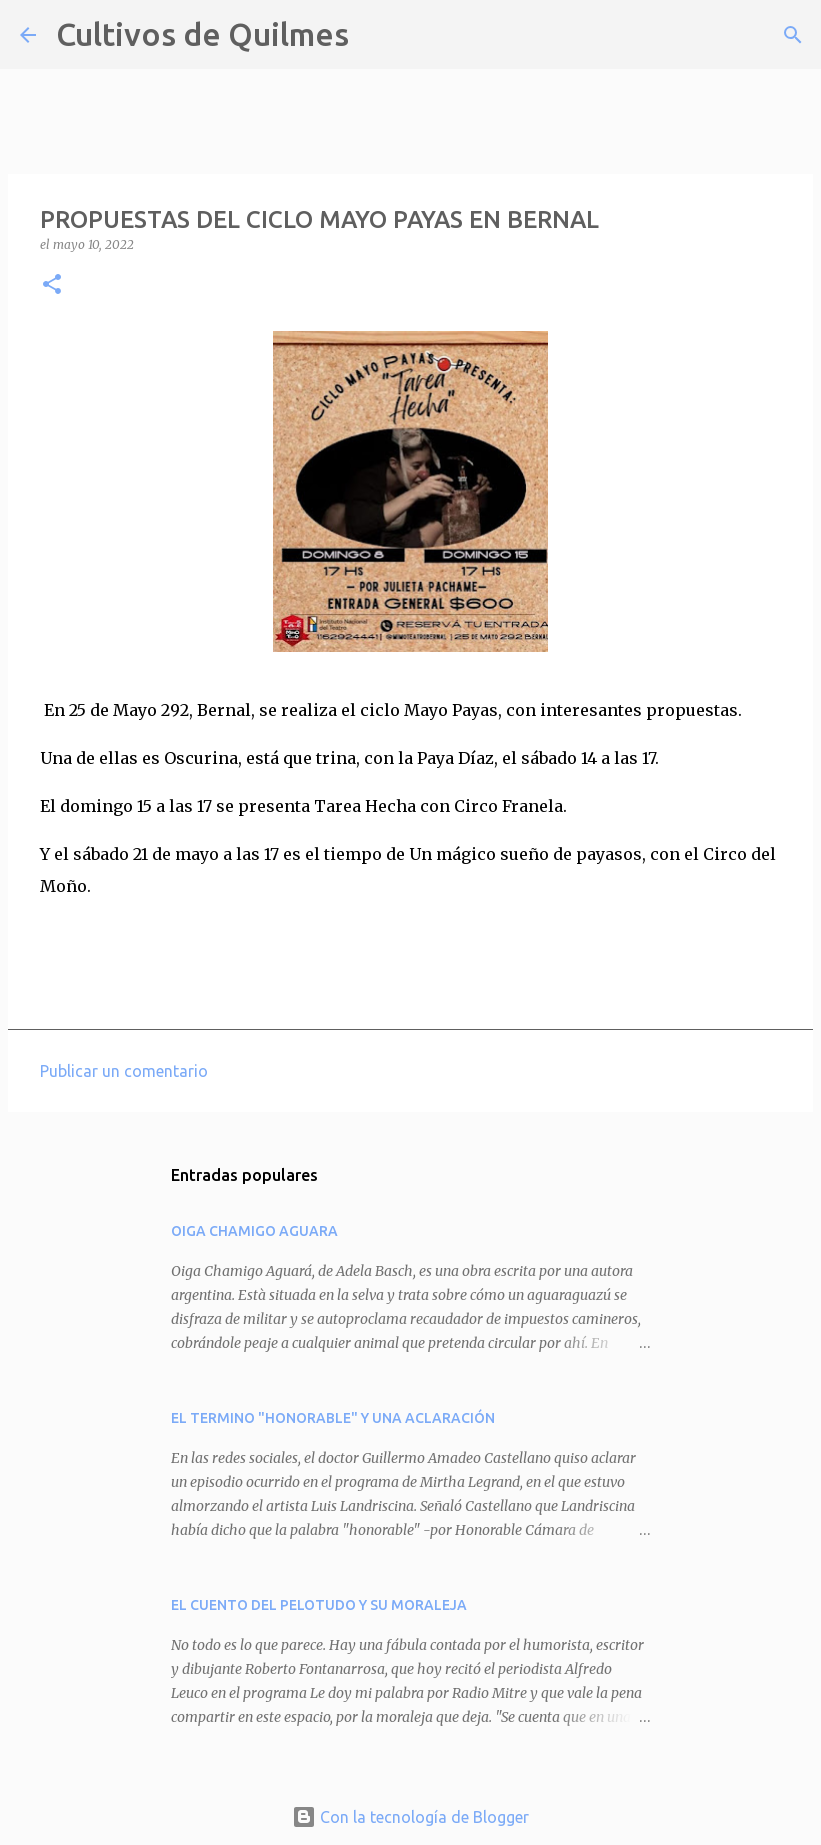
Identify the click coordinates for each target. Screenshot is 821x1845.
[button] (52, 285)
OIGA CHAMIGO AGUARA (254, 1231)
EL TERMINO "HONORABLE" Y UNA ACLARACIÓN (333, 1418)
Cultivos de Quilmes (202, 34)
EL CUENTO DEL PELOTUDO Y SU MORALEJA (319, 1605)
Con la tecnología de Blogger (410, 1817)
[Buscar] (377, 35)
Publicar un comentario (124, 1071)
